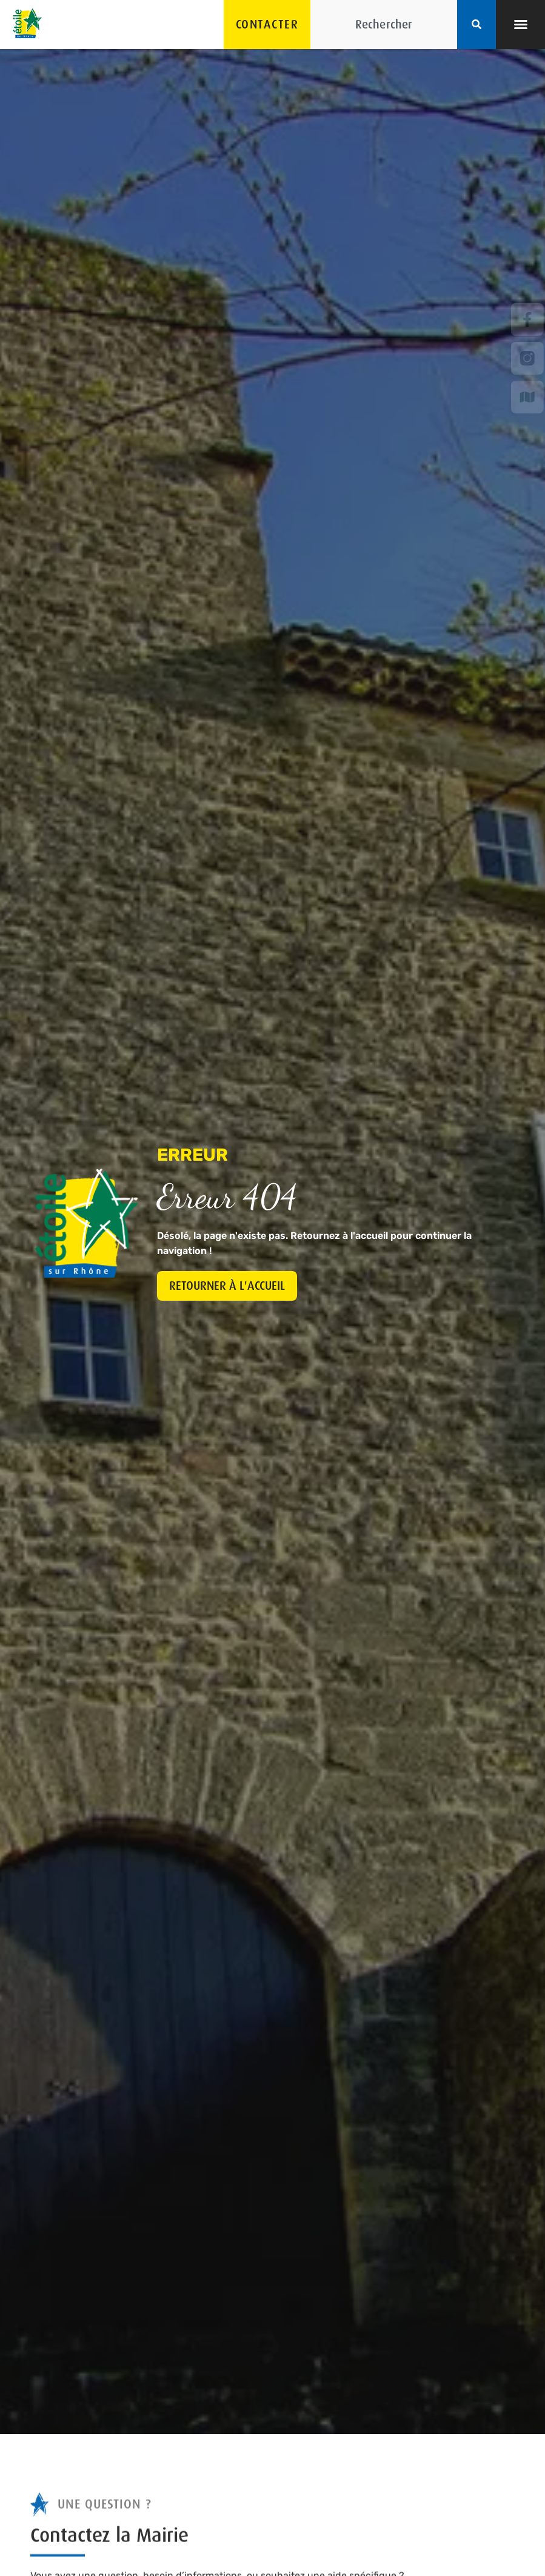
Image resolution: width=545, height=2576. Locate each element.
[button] (521, 24)
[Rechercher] (476, 24)
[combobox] (383, 24)
